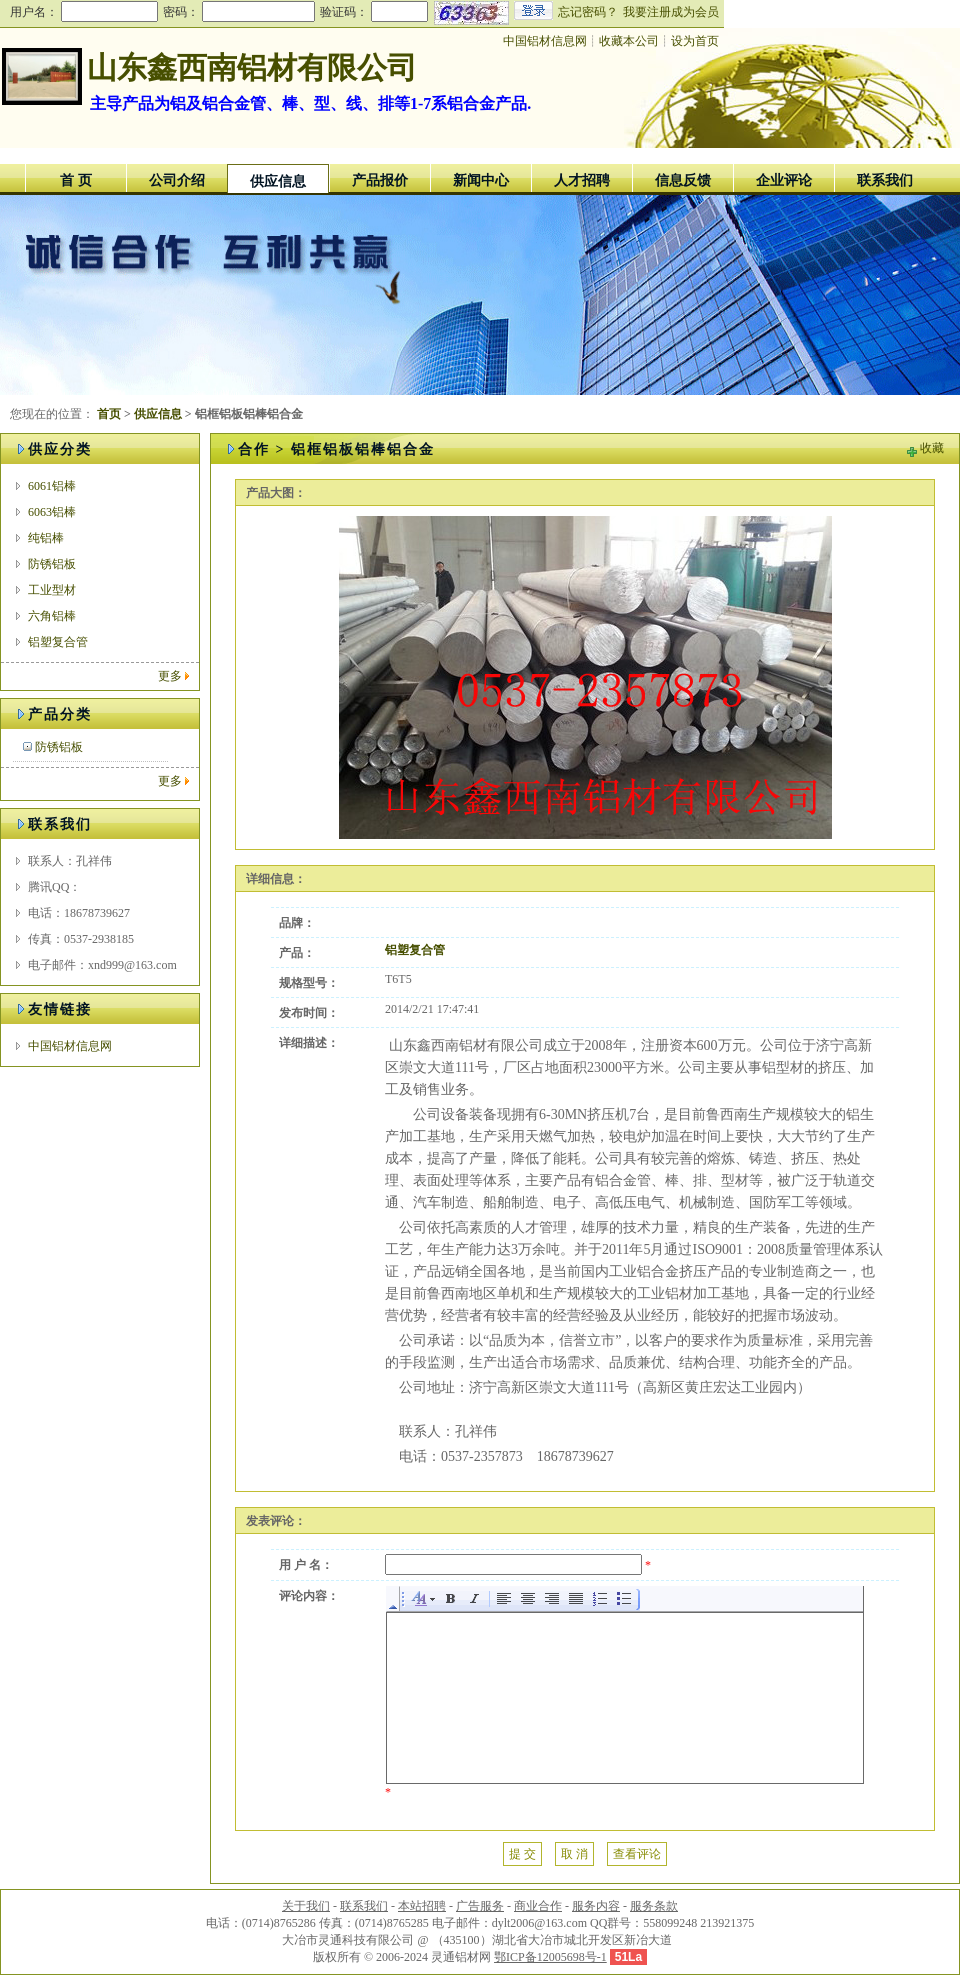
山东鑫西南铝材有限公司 (252, 67)
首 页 (76, 180)
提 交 (522, 1854)
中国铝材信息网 (545, 41)
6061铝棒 (52, 486)
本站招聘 (422, 1906)
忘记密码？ (588, 12)
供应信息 (278, 181)
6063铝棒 (52, 512)
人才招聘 (582, 180)
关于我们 (306, 1906)
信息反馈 (683, 180)
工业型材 (52, 590)
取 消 (574, 1854)
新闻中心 (481, 180)
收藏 (932, 448)
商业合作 (538, 1906)
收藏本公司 (629, 41)
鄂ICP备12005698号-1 (550, 1957)
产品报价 (380, 180)
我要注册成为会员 (671, 12)
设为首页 (695, 41)
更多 (170, 676)
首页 (109, 414)
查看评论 (637, 1854)
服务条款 (654, 1906)
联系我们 (885, 180)
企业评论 (784, 180)
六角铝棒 (52, 616)
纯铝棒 (46, 538)
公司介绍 (177, 180)
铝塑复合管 (58, 642)
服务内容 (596, 1906)
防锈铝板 (52, 564)
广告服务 (480, 1906)
